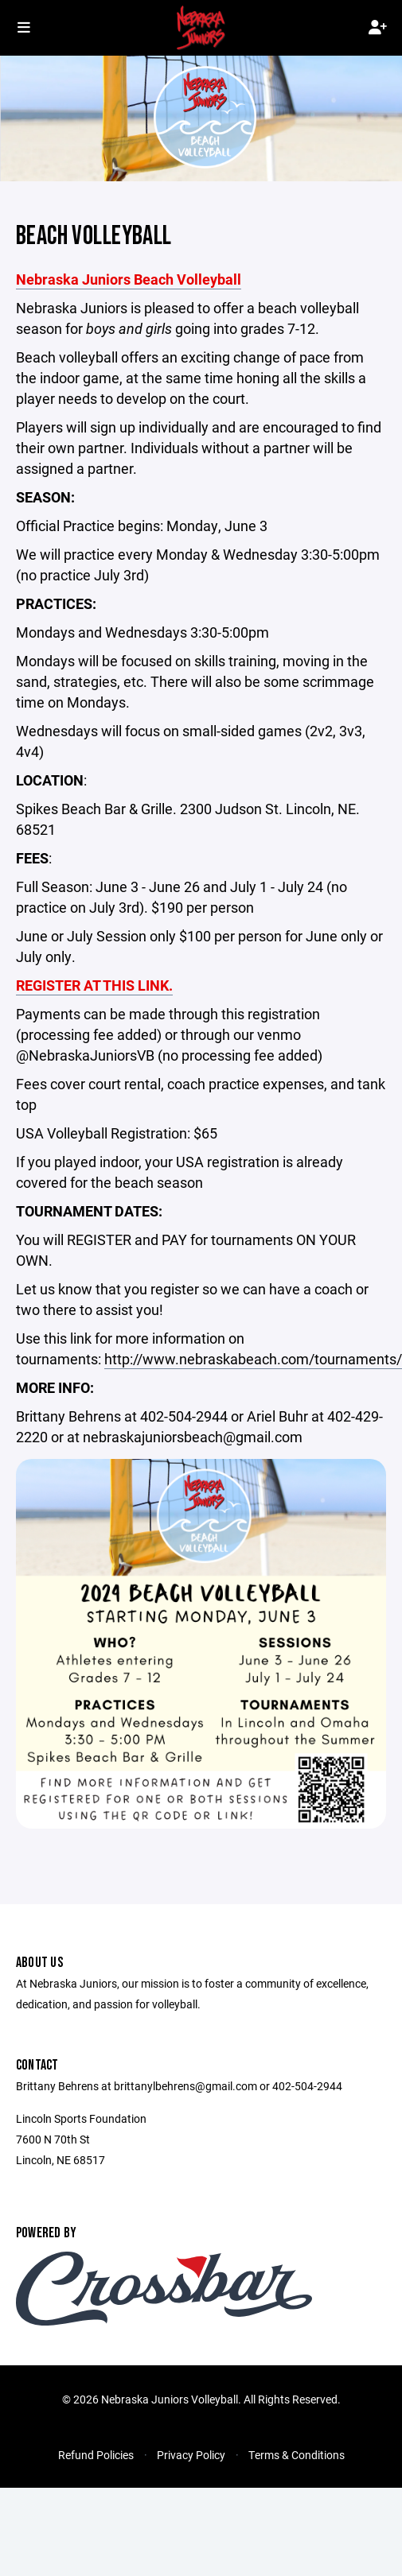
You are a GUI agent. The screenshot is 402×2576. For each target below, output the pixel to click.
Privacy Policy (191, 2454)
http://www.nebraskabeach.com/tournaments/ (253, 1358)
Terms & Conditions (296, 2454)
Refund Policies (96, 2454)
